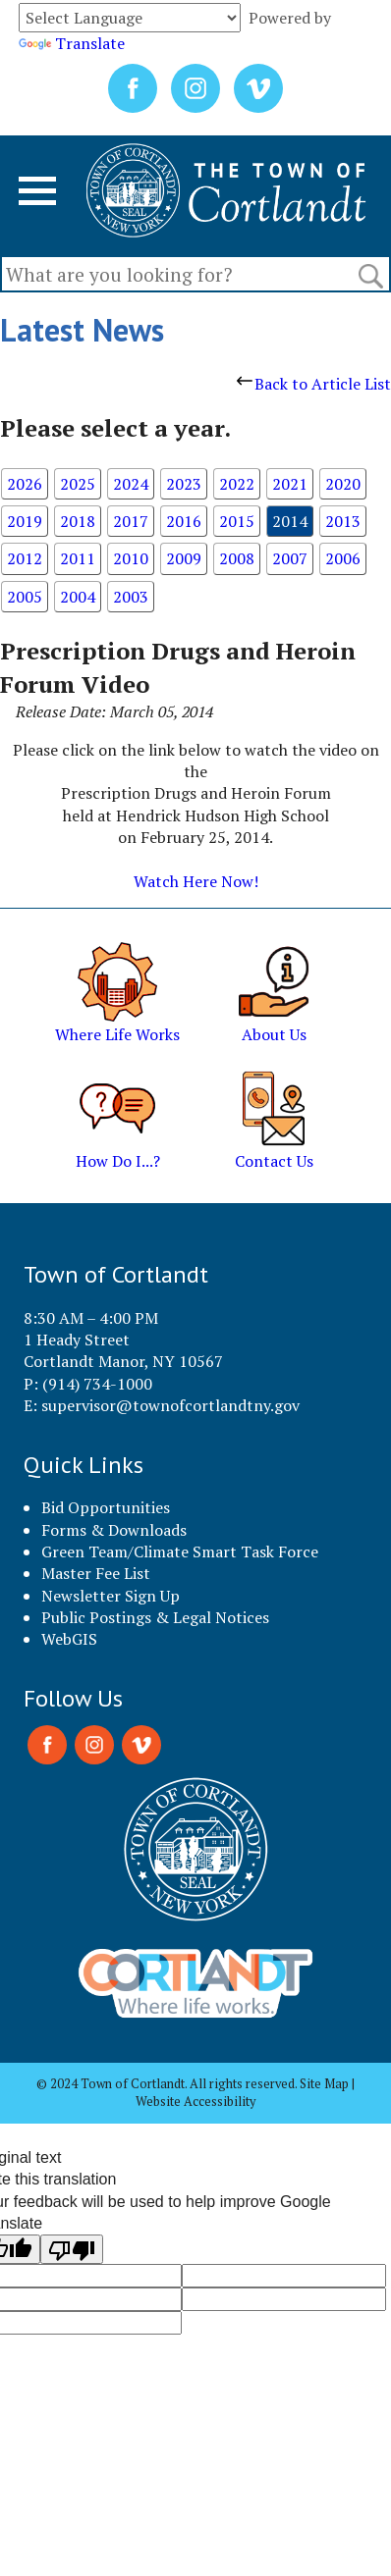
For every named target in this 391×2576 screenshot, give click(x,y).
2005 (24, 596)
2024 (130, 484)
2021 (289, 484)
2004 (77, 596)
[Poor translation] (71, 2249)
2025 (77, 484)
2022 (236, 484)
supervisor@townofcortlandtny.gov (170, 1405)
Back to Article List (314, 383)
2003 (130, 596)
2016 (183, 521)
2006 (343, 558)
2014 (289, 521)
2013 (343, 521)
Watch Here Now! (196, 881)
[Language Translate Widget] (130, 17)
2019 (24, 521)
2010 (130, 558)
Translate (72, 43)
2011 (77, 558)
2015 (236, 521)
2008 (236, 558)
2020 (343, 484)
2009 (183, 558)
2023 (183, 484)
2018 (77, 521)
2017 (130, 521)
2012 (24, 558)
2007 (289, 558)
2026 (24, 484)
